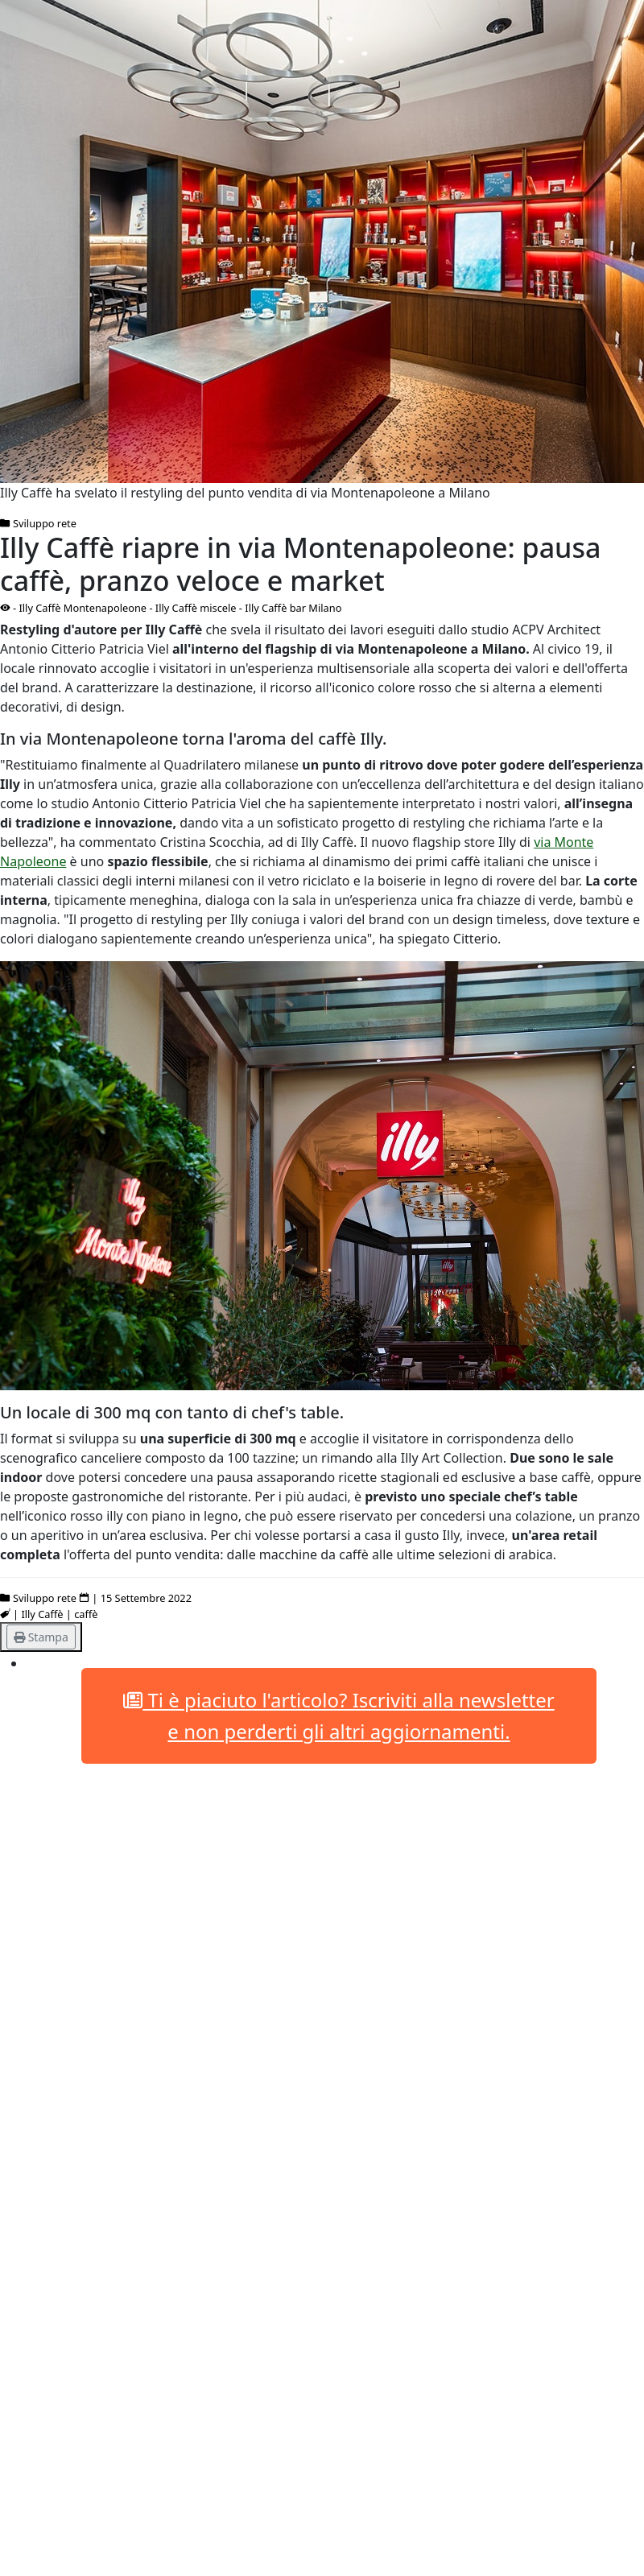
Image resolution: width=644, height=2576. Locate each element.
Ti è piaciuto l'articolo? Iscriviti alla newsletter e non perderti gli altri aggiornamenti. (339, 1715)
